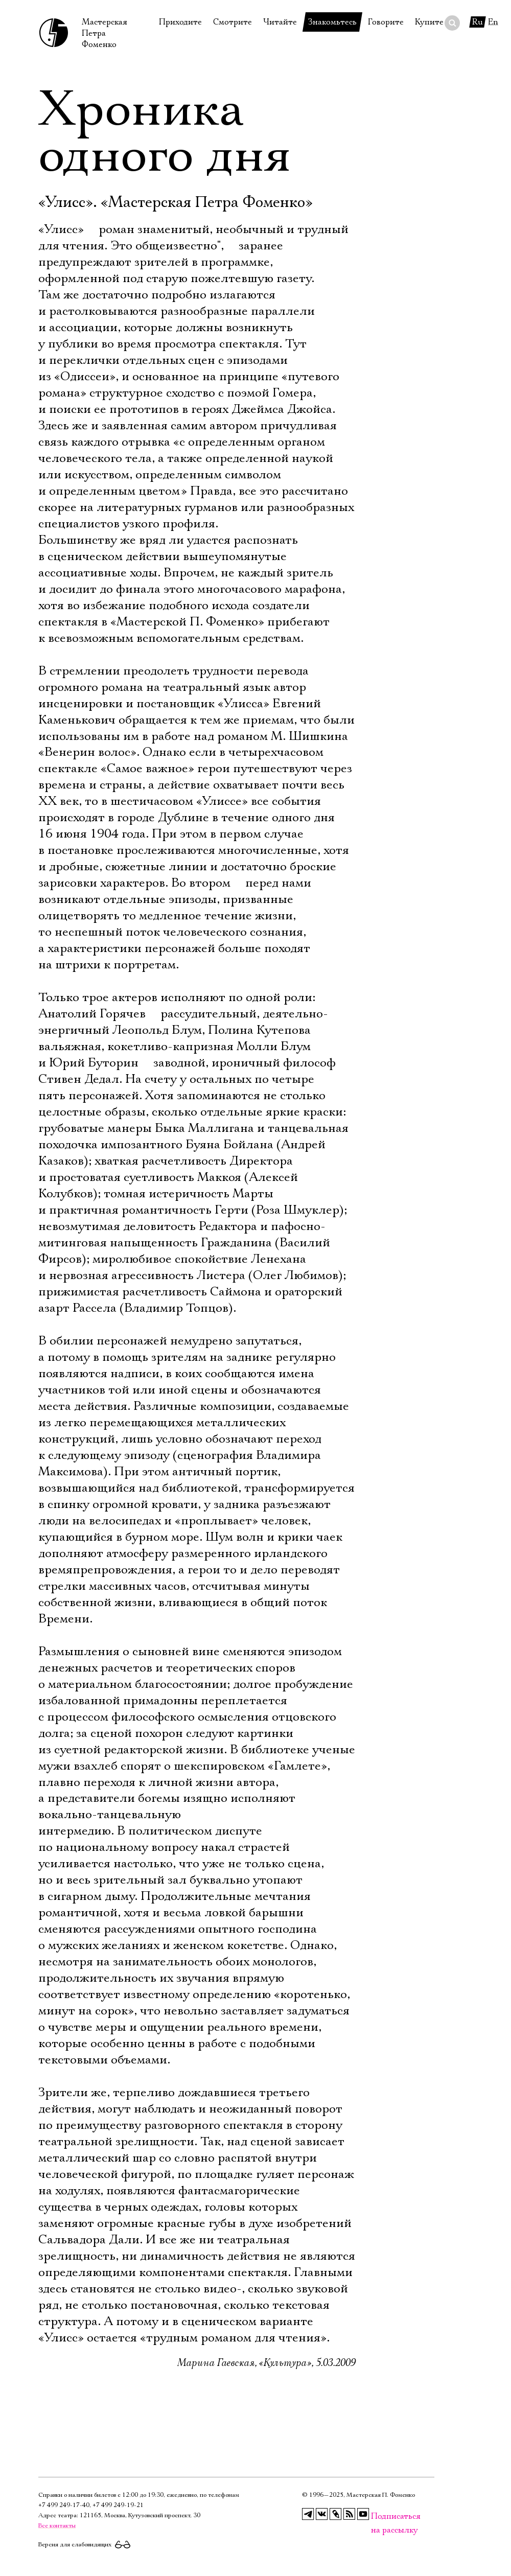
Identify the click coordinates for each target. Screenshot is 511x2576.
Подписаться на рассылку (377, 2516)
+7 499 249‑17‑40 (63, 2505)
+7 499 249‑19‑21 (118, 2505)
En (493, 22)
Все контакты (57, 2525)
